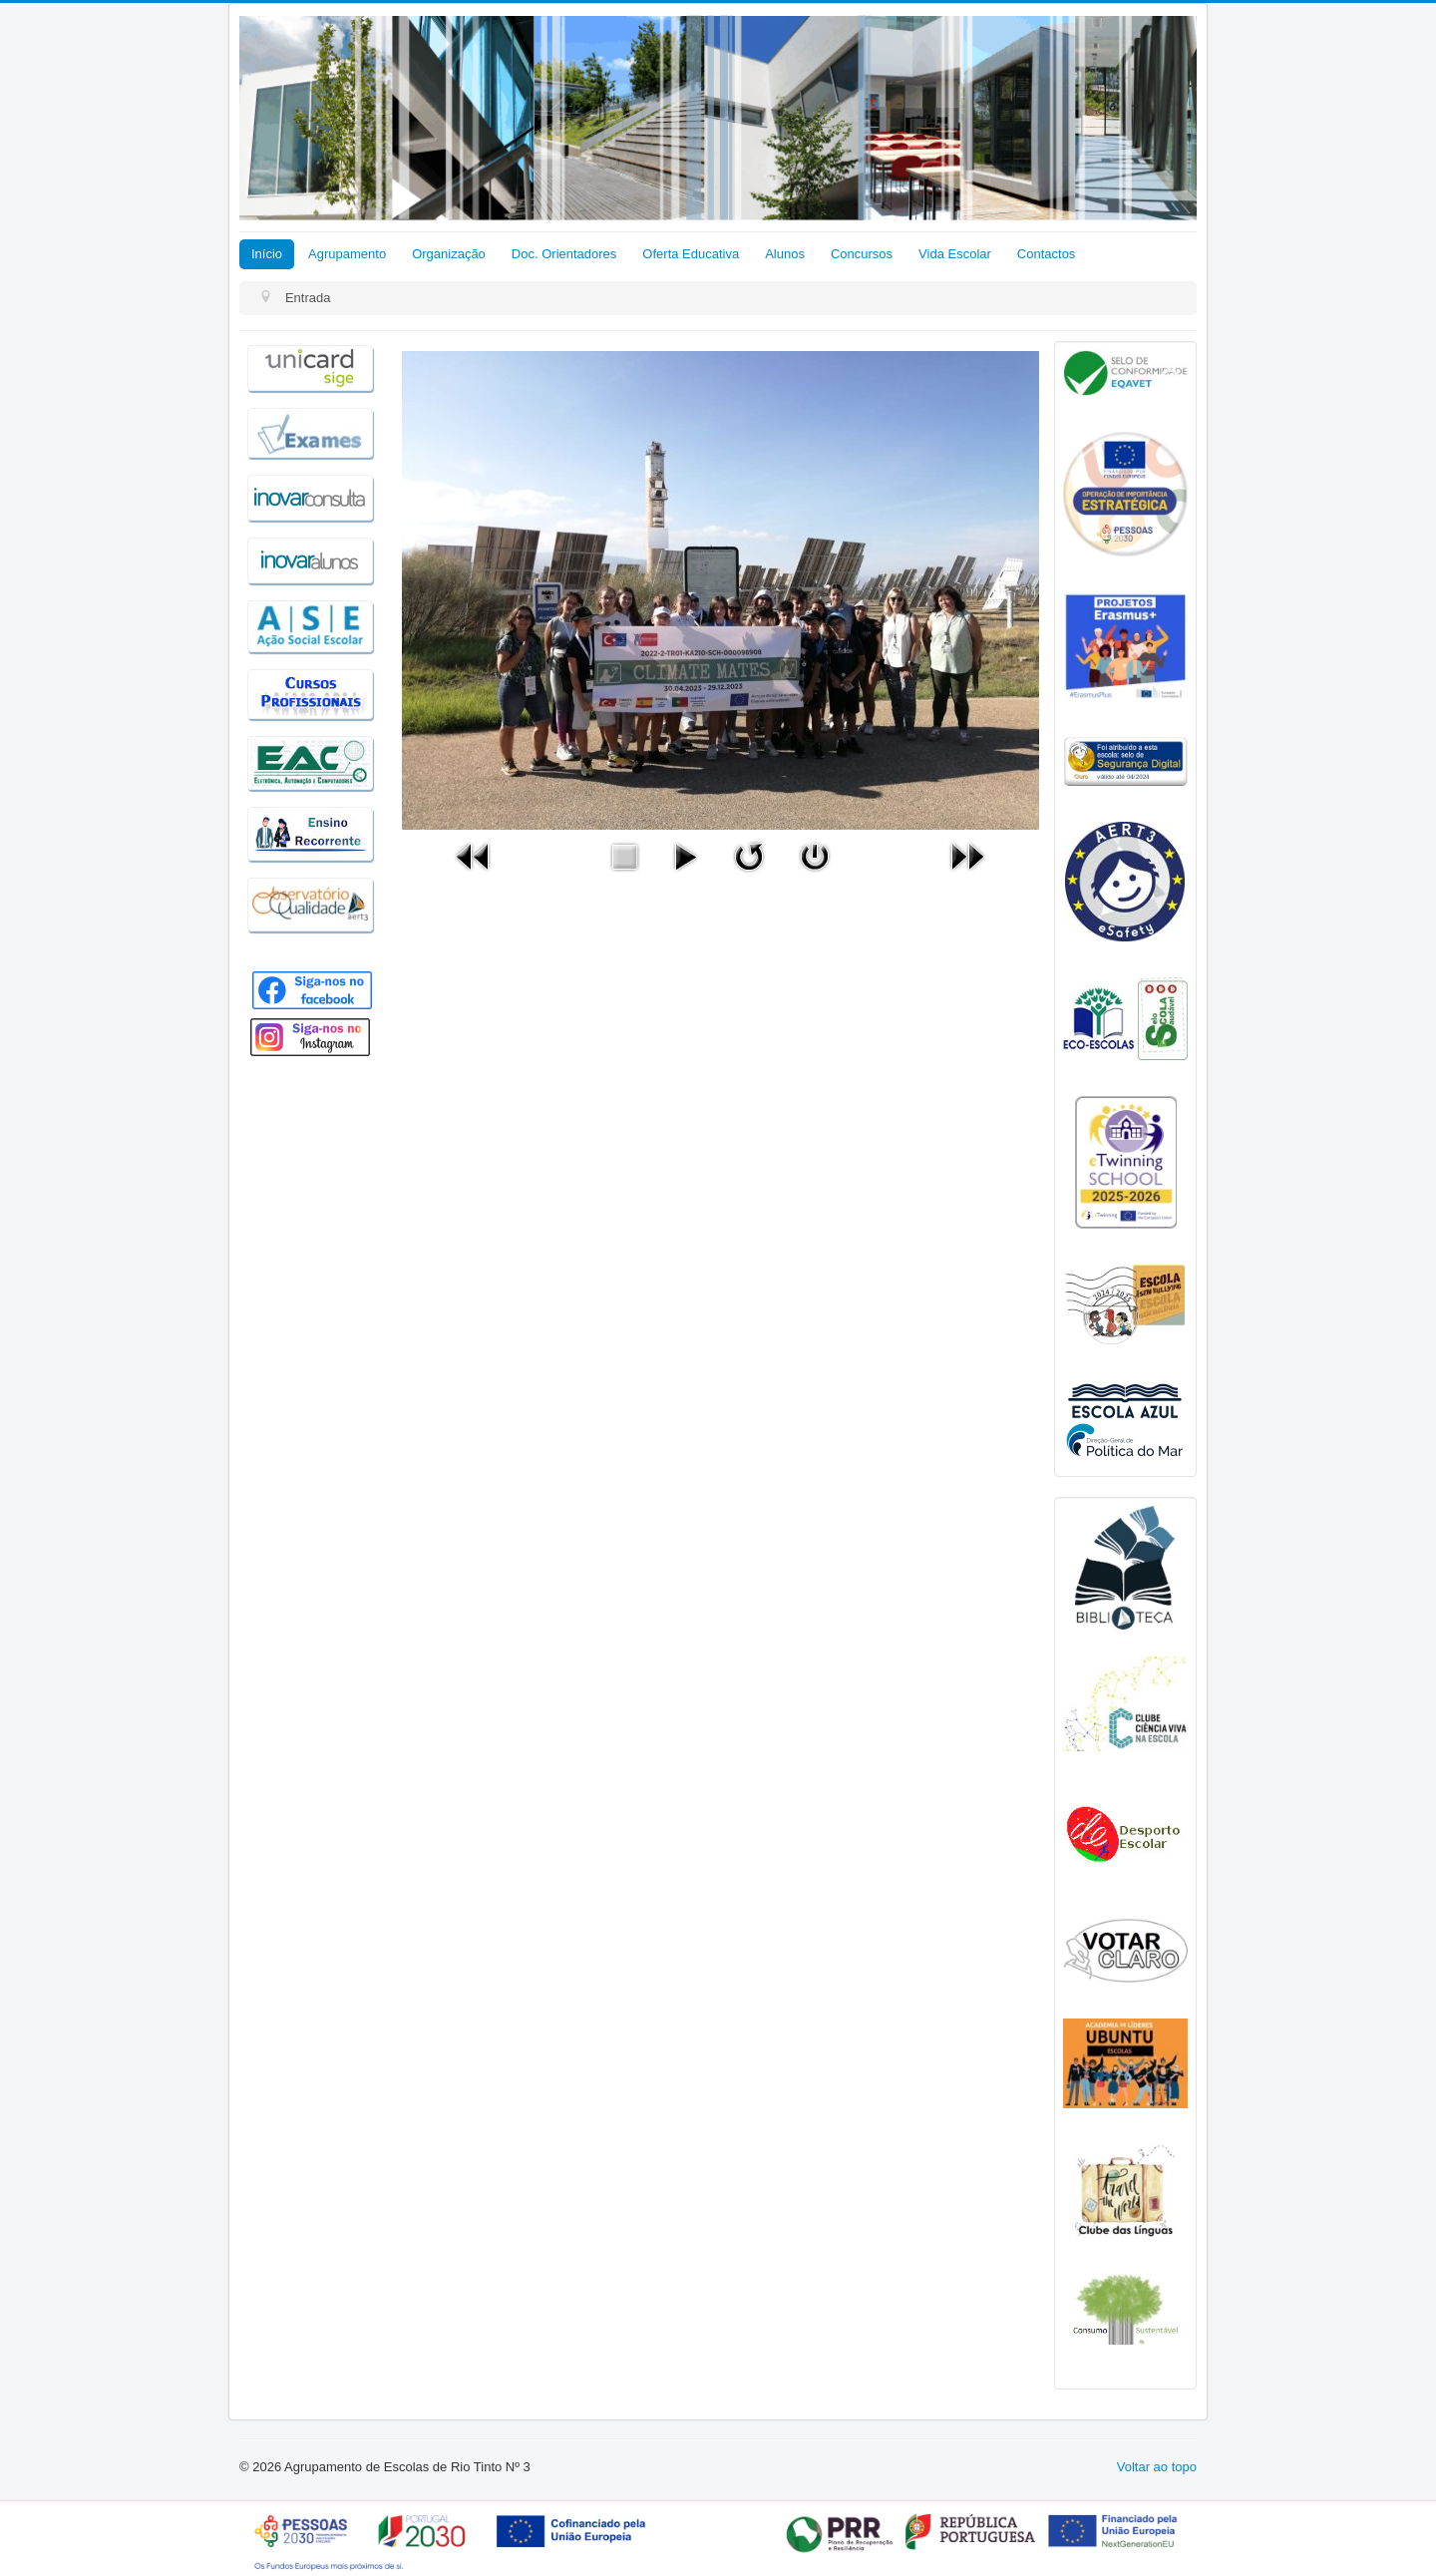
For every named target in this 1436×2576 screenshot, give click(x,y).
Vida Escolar (954, 253)
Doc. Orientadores (564, 253)
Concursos (862, 253)
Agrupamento (347, 253)
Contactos (1046, 253)
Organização (449, 253)
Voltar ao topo (1157, 2466)
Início (266, 253)
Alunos (785, 253)
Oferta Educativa (690, 253)
